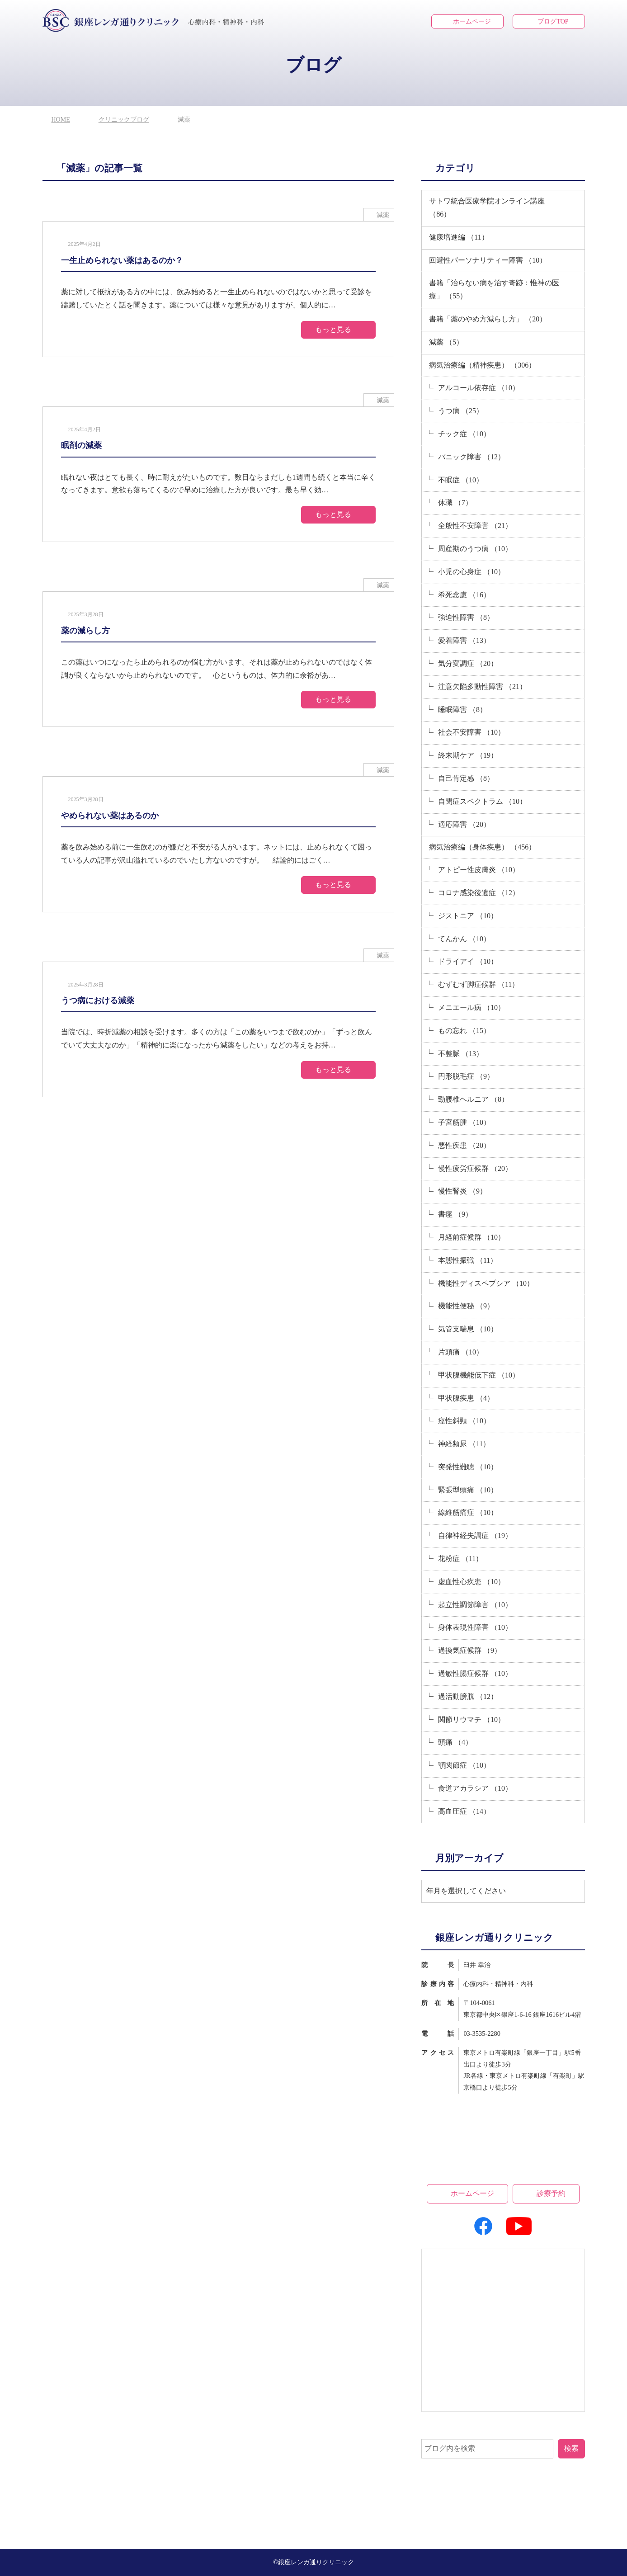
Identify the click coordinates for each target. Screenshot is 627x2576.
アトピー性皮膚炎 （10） (478, 869)
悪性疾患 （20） (464, 1145)
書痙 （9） (455, 1214)
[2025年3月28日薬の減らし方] (218, 659)
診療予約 (551, 2193)
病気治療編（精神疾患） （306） (482, 365)
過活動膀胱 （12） (468, 1696)
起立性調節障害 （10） (475, 1605)
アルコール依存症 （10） (478, 388)
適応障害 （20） (464, 824)
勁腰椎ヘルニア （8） (473, 1099)
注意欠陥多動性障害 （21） (482, 686)
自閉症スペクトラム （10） (482, 801)
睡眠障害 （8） (462, 709)
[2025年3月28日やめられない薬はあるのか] (218, 844)
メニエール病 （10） (471, 1007)
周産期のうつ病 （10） (475, 548)
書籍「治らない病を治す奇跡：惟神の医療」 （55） (494, 289)
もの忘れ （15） (464, 1030)
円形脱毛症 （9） (466, 1076)
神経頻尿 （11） (464, 1444)
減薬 (383, 215)
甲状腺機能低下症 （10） (478, 1375)
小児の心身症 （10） (471, 572)
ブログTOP (552, 21)
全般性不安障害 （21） (475, 525)
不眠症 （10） (460, 480)
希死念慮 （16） (464, 595)
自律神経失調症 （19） (475, 1535)
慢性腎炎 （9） (462, 1191)
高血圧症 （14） (464, 1811)
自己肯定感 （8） (466, 778)
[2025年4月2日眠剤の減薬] (218, 474)
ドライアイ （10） (468, 961)
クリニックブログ (124, 119)
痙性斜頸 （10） (464, 1421)
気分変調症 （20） (468, 663)
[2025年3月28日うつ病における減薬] (218, 1029)
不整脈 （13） (460, 1053)
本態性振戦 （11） (467, 1260)
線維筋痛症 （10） (468, 1512)
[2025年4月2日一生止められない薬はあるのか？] (218, 289)
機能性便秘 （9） (466, 1306)
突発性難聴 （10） (468, 1467)
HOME (61, 119)
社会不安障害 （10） (471, 732)
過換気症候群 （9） (469, 1650)
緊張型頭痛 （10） (468, 1490)
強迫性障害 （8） (466, 617)
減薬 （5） (446, 342)
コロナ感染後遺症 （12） (478, 892)
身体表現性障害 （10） (475, 1627)
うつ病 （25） (460, 411)
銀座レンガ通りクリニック (316, 2562)
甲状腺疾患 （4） (466, 1398)
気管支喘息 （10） (468, 1329)
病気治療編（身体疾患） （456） (482, 847)
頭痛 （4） (455, 1742)
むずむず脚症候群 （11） (478, 984)
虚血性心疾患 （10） (471, 1581)
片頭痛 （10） (460, 1352)
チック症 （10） (464, 434)
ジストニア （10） (468, 916)
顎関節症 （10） (464, 1765)
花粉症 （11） (460, 1558)
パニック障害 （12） (471, 457)
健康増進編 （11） (458, 237)
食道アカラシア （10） (475, 1788)
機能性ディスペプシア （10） (486, 1283)
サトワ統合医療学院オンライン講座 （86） (487, 207)
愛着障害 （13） (464, 640)
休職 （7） (455, 502)
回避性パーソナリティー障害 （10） (488, 260)
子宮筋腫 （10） (464, 1122)
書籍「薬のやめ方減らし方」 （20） (488, 319)
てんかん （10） (464, 939)
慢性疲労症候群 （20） (475, 1168)
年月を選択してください (466, 1891)
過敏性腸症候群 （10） (475, 1673)
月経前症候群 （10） (471, 1237)
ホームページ (472, 21)
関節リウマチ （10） (471, 1719)
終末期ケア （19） (468, 755)
